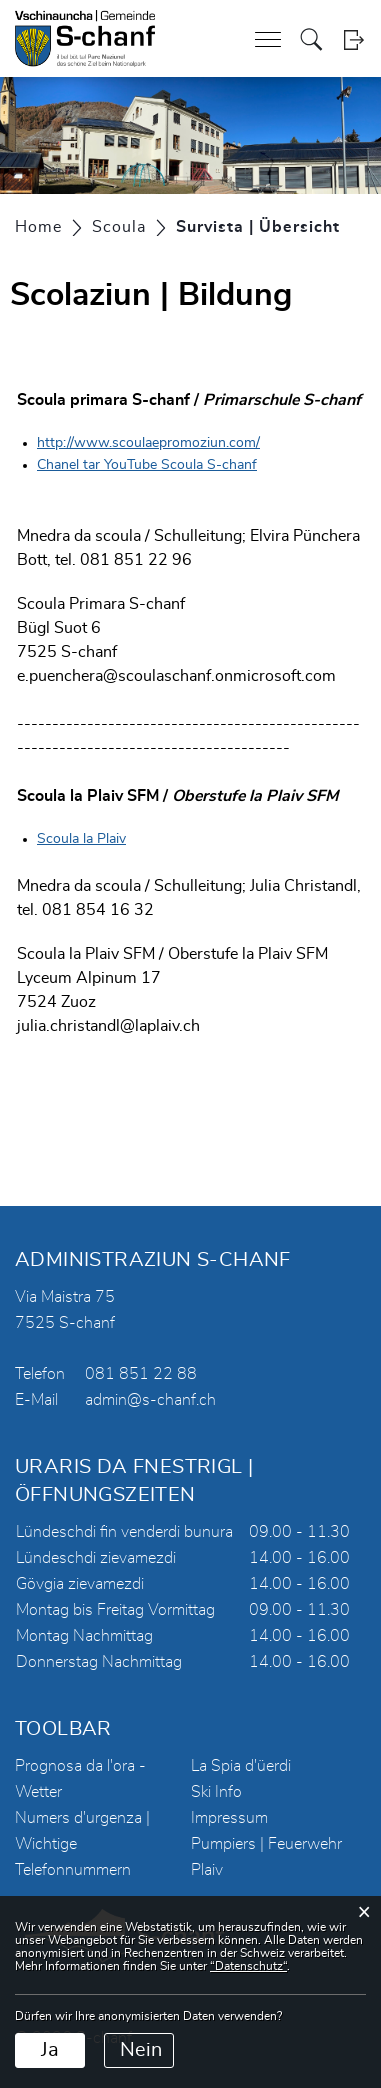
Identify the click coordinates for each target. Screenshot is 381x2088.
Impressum (229, 1818)
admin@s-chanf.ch (150, 1400)
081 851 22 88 (141, 1374)
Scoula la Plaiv (81, 839)
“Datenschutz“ (248, 1966)
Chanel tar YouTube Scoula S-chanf (147, 465)
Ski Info (216, 1792)
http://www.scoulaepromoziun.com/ (148, 443)
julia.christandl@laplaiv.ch (108, 1026)
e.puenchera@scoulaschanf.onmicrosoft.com (176, 676)
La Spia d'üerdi (241, 1766)
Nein (141, 2050)
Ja (50, 2050)
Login (353, 39)
